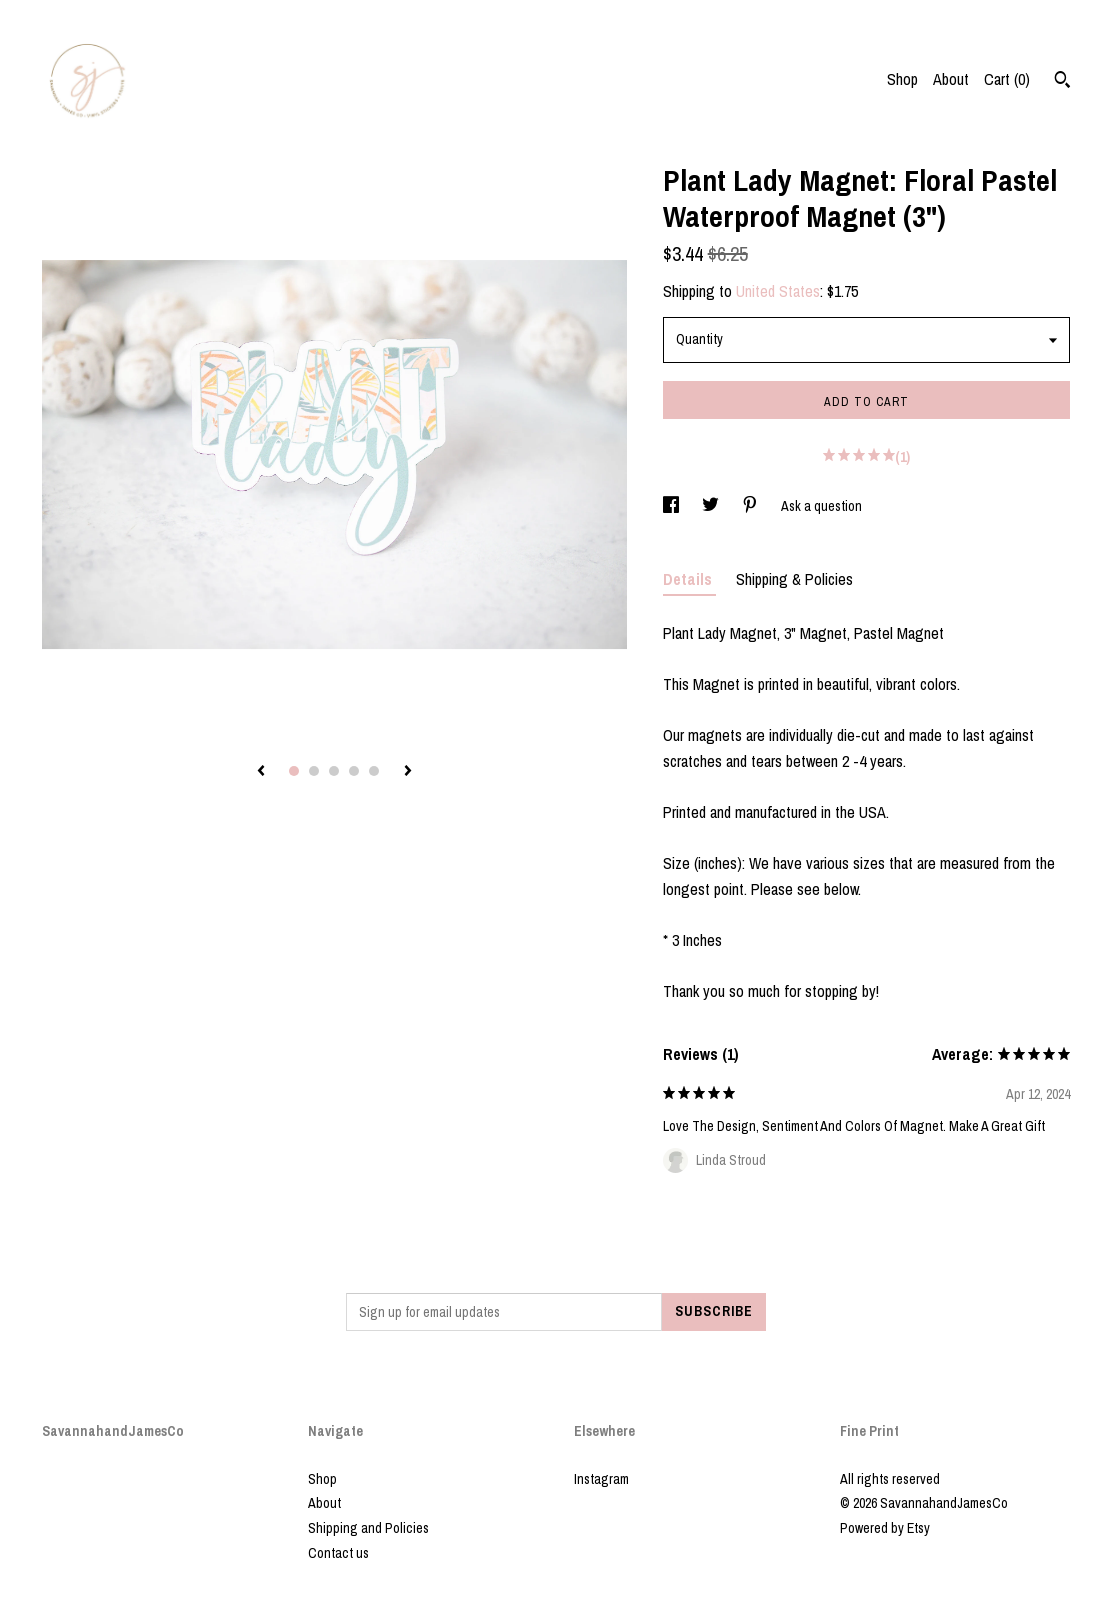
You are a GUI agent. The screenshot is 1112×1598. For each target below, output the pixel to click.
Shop (902, 79)
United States (778, 291)
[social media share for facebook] (672, 506)
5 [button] (374, 771)
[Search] (1062, 82)
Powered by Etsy (885, 1528)
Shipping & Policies (794, 579)
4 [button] (354, 771)
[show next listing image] (408, 772)
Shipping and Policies (368, 1528)
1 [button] (294, 771)
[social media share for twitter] (712, 506)
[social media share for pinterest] (751, 506)
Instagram (601, 1479)
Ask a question (821, 506)
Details (689, 579)
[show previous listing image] (261, 772)
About (951, 79)
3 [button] (334, 771)
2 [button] (314, 771)
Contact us (338, 1553)
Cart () (1007, 79)
